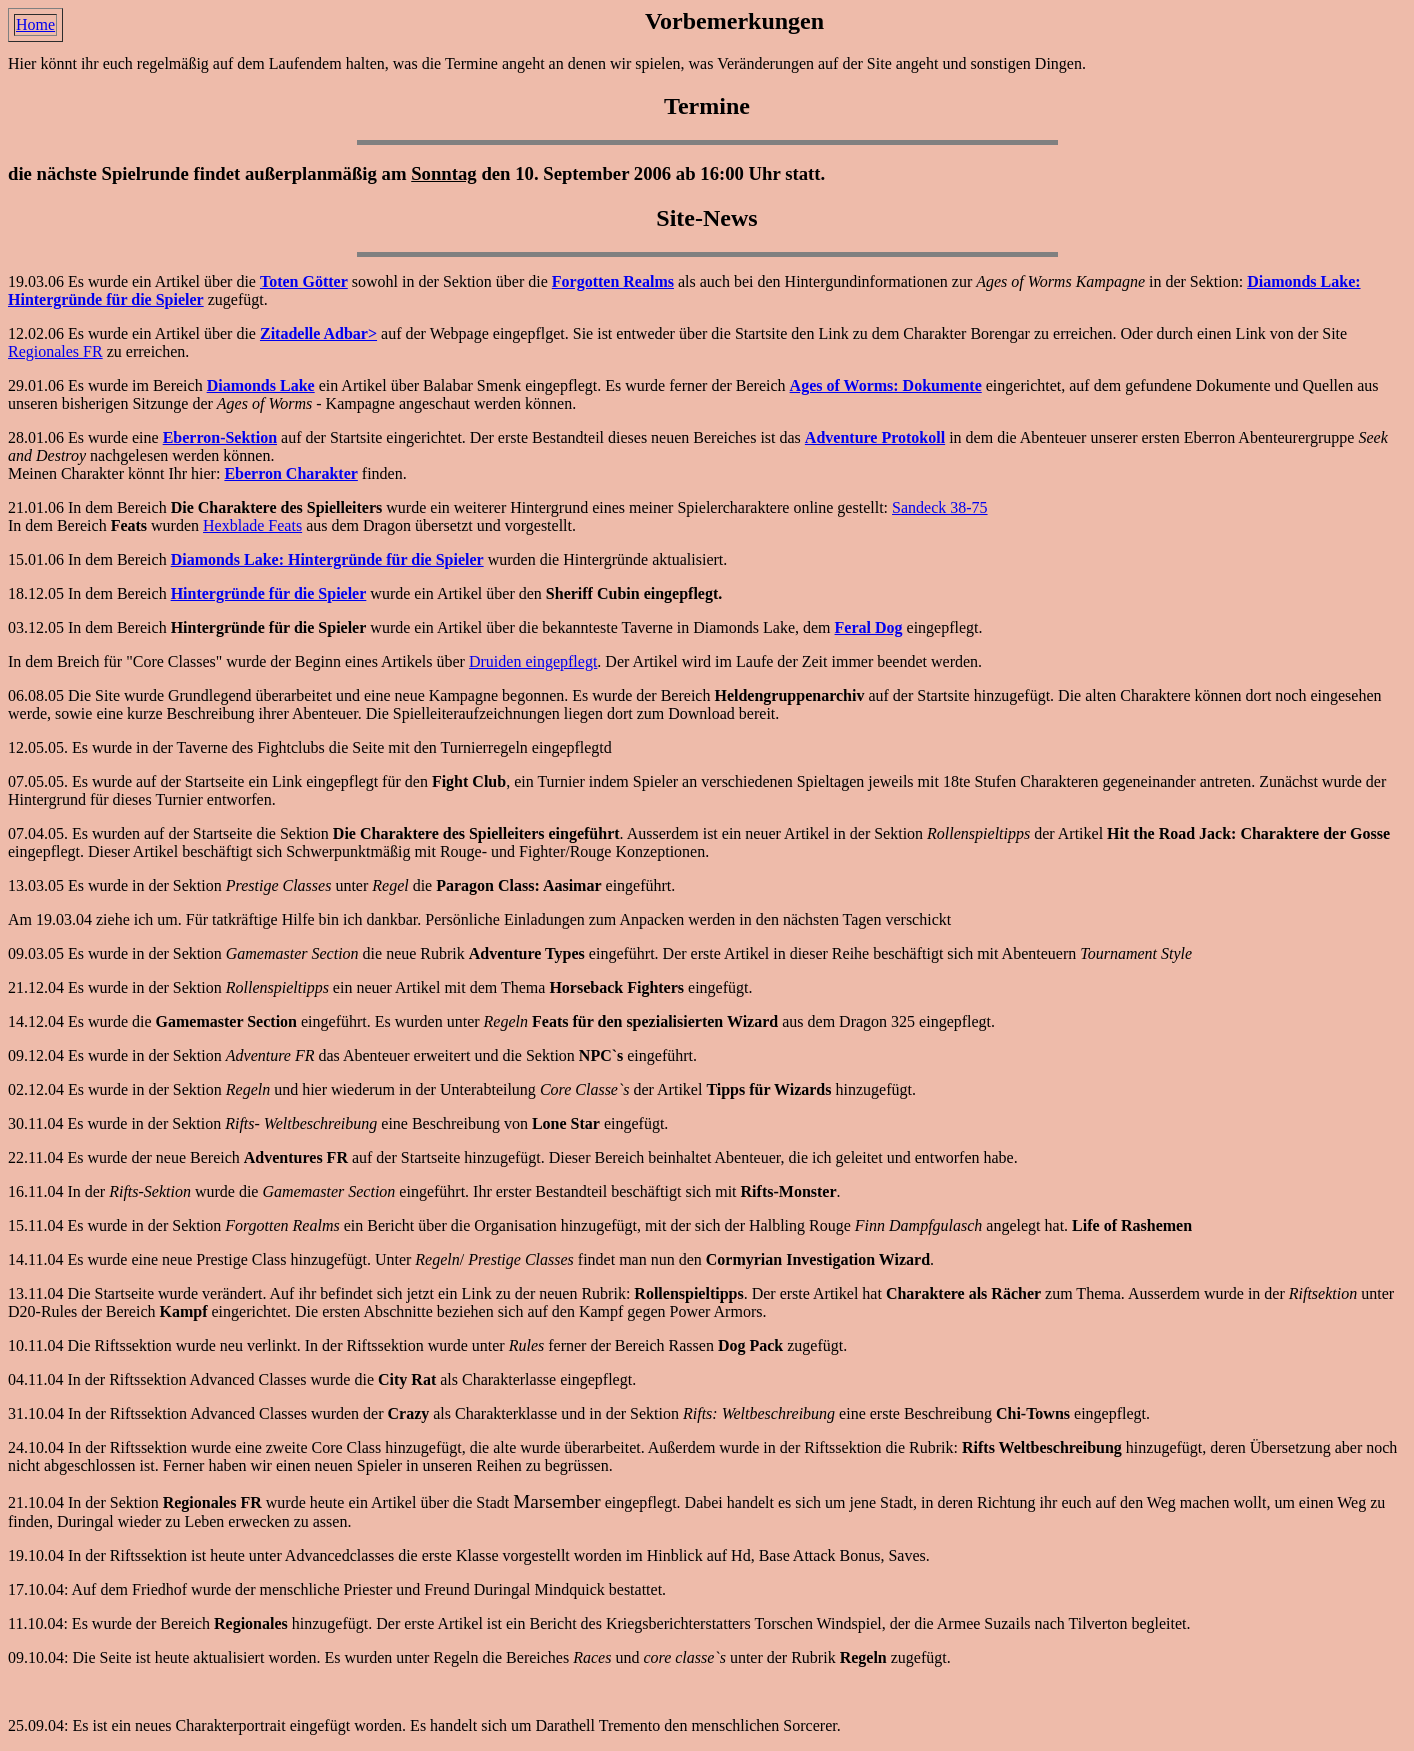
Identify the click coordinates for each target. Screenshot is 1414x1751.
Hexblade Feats (252, 525)
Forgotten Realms (613, 281)
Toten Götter (304, 281)
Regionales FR (55, 351)
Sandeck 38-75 (940, 507)
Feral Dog (869, 627)
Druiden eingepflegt (533, 661)
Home (35, 24)
